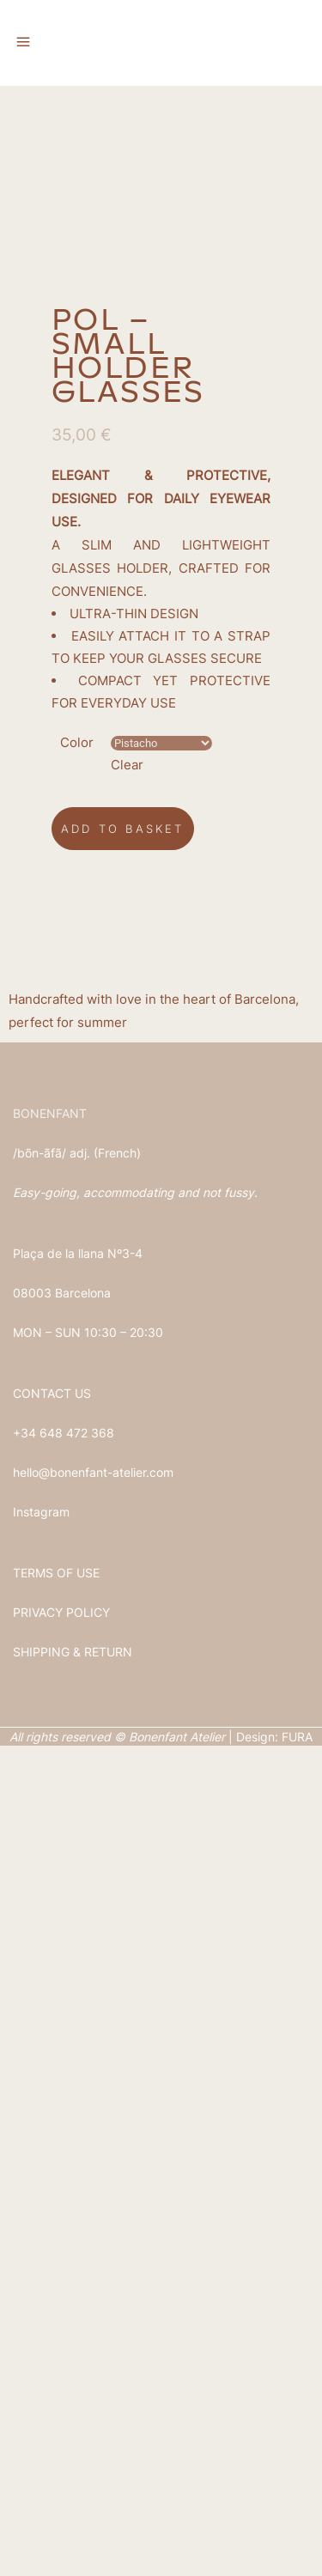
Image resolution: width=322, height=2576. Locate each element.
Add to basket (123, 1659)
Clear (127, 1595)
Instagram (41, 2342)
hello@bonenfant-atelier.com (93, 2302)
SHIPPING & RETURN (72, 2482)
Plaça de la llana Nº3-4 (78, 2083)
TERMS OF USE (56, 2403)
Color (77, 1572)
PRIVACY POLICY (61, 2442)
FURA (297, 2567)
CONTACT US (52, 2223)
